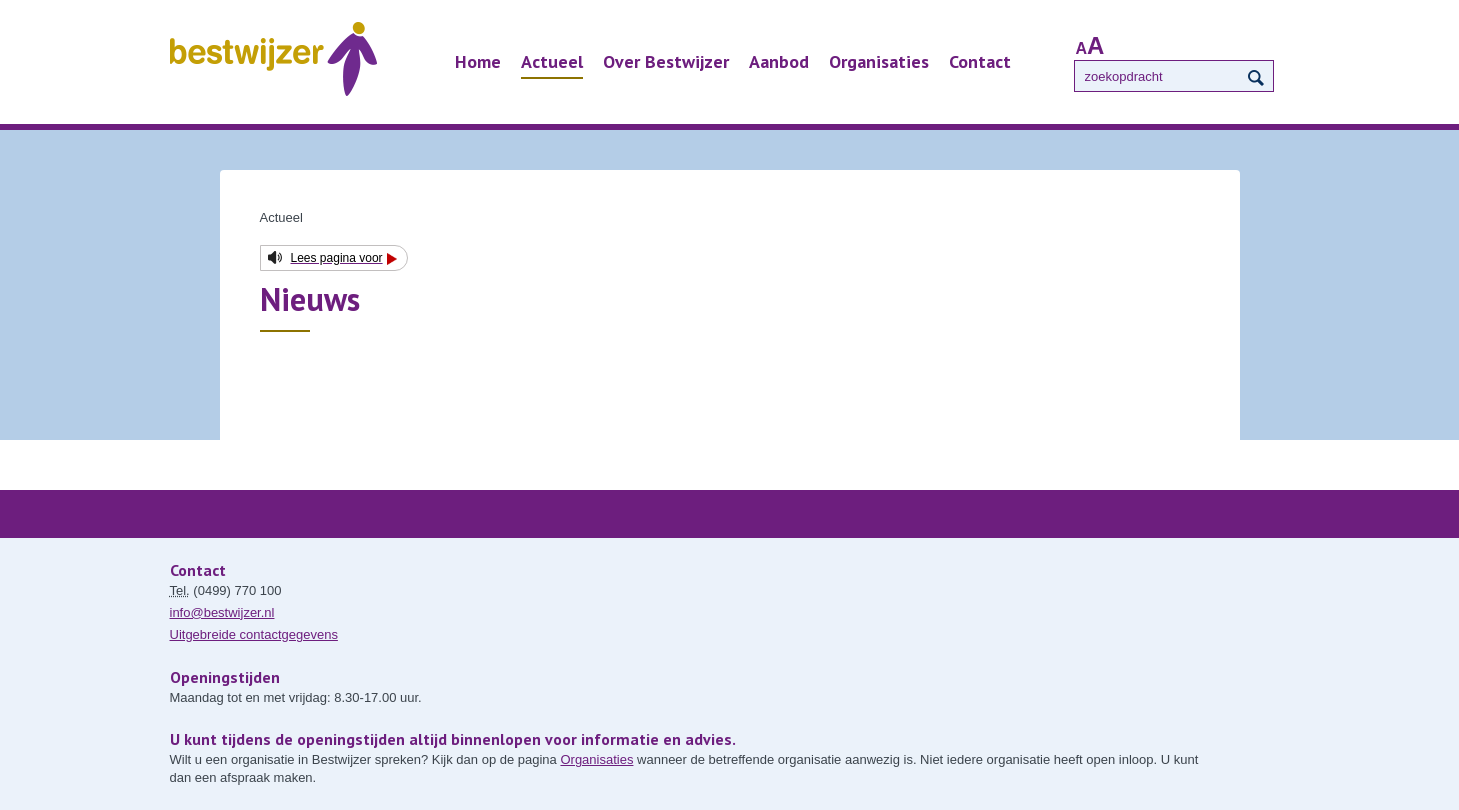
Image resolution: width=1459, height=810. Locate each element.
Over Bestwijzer (666, 61)
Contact (980, 61)
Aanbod (779, 61)
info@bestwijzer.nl (222, 612)
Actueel (552, 61)
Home (478, 61)
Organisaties (879, 61)
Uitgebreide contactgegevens (254, 634)
